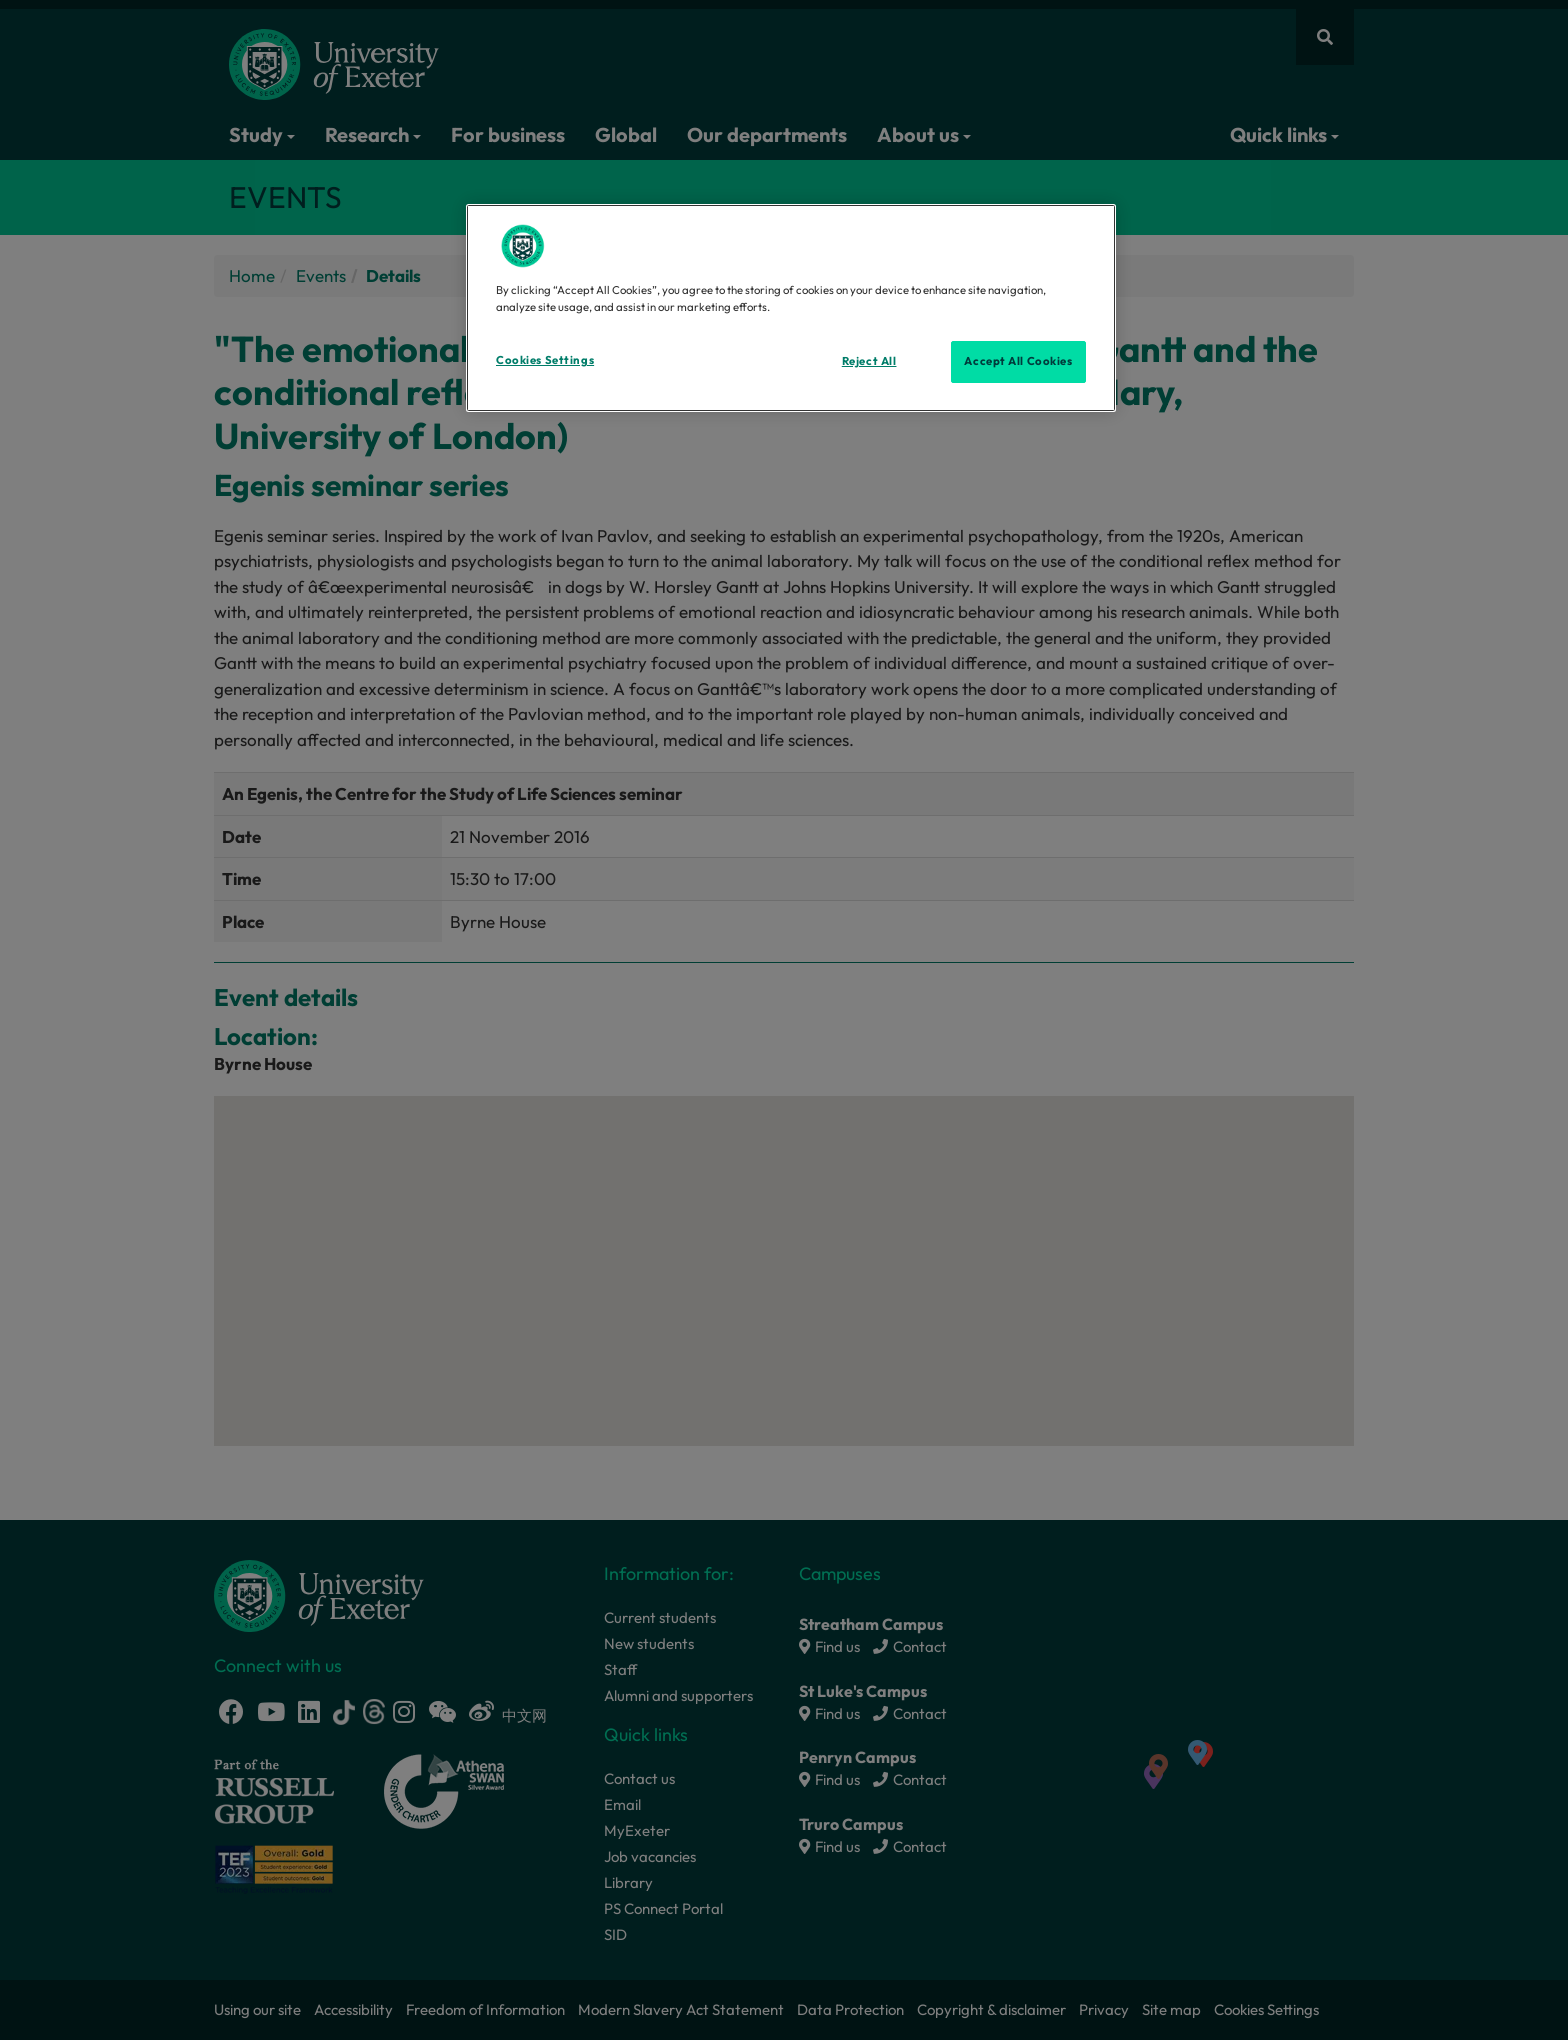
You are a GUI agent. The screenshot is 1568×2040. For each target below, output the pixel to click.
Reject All (869, 361)
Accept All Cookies (1018, 361)
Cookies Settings (545, 360)
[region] (791, 308)
